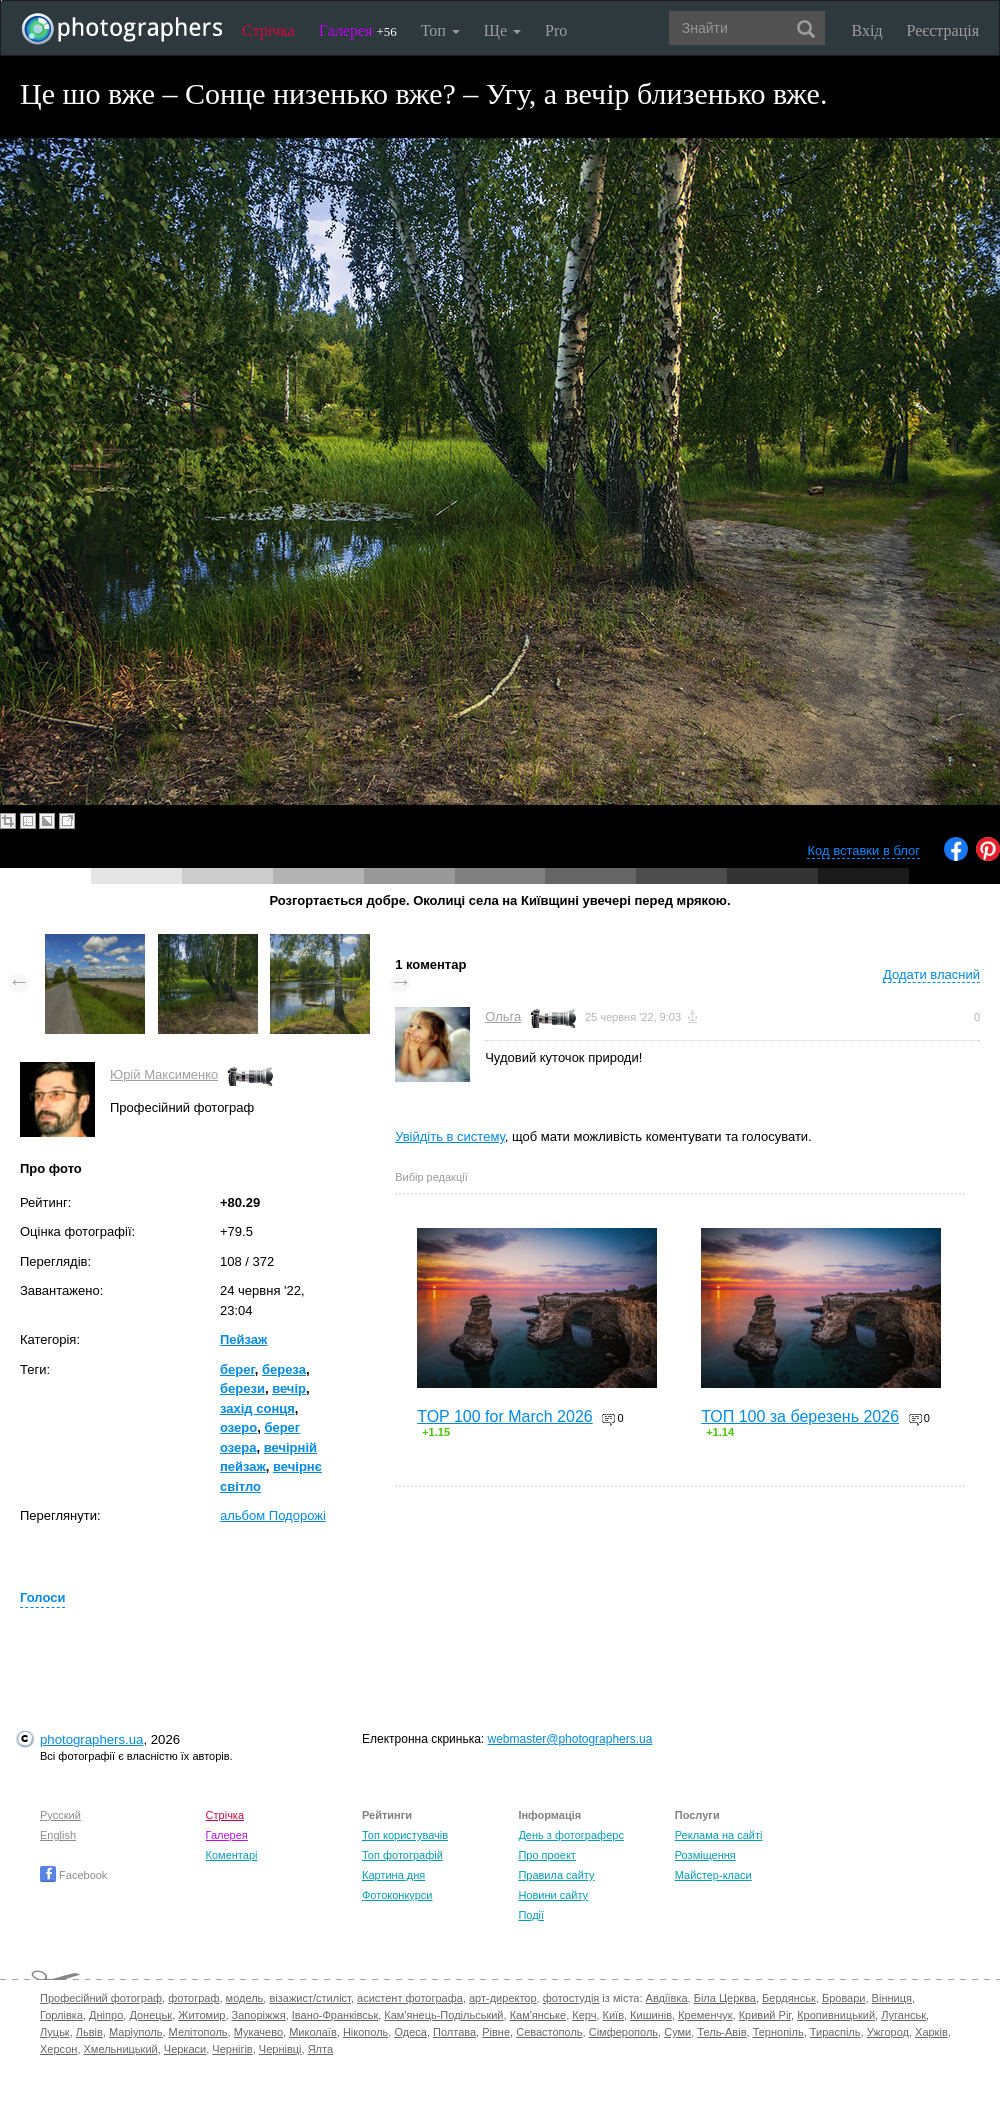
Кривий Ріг (765, 2015)
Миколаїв (313, 2032)
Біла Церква (725, 1998)
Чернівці (280, 2049)
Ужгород (888, 2032)
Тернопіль (778, 2032)
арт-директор (503, 1998)
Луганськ (903, 2015)
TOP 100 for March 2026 (505, 1416)
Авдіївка (667, 1998)
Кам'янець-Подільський (443, 2015)
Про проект (546, 1855)
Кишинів (651, 2015)
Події (531, 1915)
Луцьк (55, 2032)
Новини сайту (553, 1895)
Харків (931, 2032)
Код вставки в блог (863, 850)
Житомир (201, 2015)
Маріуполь (135, 2032)
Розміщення (705, 1855)
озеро (238, 1427)
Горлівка (61, 2015)
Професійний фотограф (101, 1998)
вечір (289, 1388)
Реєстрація (943, 30)
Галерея (358, 30)
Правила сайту (556, 1875)
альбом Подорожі (273, 1515)
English (58, 1835)
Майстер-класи (713, 1875)
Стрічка (268, 30)
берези (242, 1388)
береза (284, 1369)
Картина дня (393, 1875)
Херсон (58, 2049)
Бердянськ (789, 1998)
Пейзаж (243, 1339)
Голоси (42, 1597)
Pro (556, 30)
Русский (60, 1815)
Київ (613, 2015)
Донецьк (150, 2015)
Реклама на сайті (719, 1835)
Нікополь (365, 2032)
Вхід (867, 30)
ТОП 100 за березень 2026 (800, 1416)
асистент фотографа (410, 1998)
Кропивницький (836, 2015)
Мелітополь (198, 2032)
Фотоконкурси (397, 1895)
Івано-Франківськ (335, 2015)
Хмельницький (121, 2049)
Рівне (496, 2032)
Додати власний (931, 974)
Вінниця (892, 1998)
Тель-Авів (721, 2032)
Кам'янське (538, 2015)
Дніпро (106, 2015)
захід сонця (257, 1408)
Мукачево (258, 2032)
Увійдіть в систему (450, 1136)
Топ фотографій (402, 1855)
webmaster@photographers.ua (570, 1739)
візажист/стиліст (309, 1998)
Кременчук (705, 2015)
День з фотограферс (571, 1835)
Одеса (410, 2032)
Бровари (844, 1998)
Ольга (503, 1016)
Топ (440, 30)
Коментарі (232, 1855)
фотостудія (571, 1998)
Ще (502, 30)
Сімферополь (623, 2032)
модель (245, 1998)
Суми (677, 2032)
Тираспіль (835, 2032)
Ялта (320, 2049)
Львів (89, 2032)
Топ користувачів (405, 1835)
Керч (584, 2015)
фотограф (193, 1998)
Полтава (454, 2032)
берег (237, 1369)
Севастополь (549, 2032)
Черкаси (185, 2049)
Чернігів (232, 2049)
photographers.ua (91, 1739)
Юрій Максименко (164, 1074)
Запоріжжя (259, 2015)
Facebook (73, 1875)
